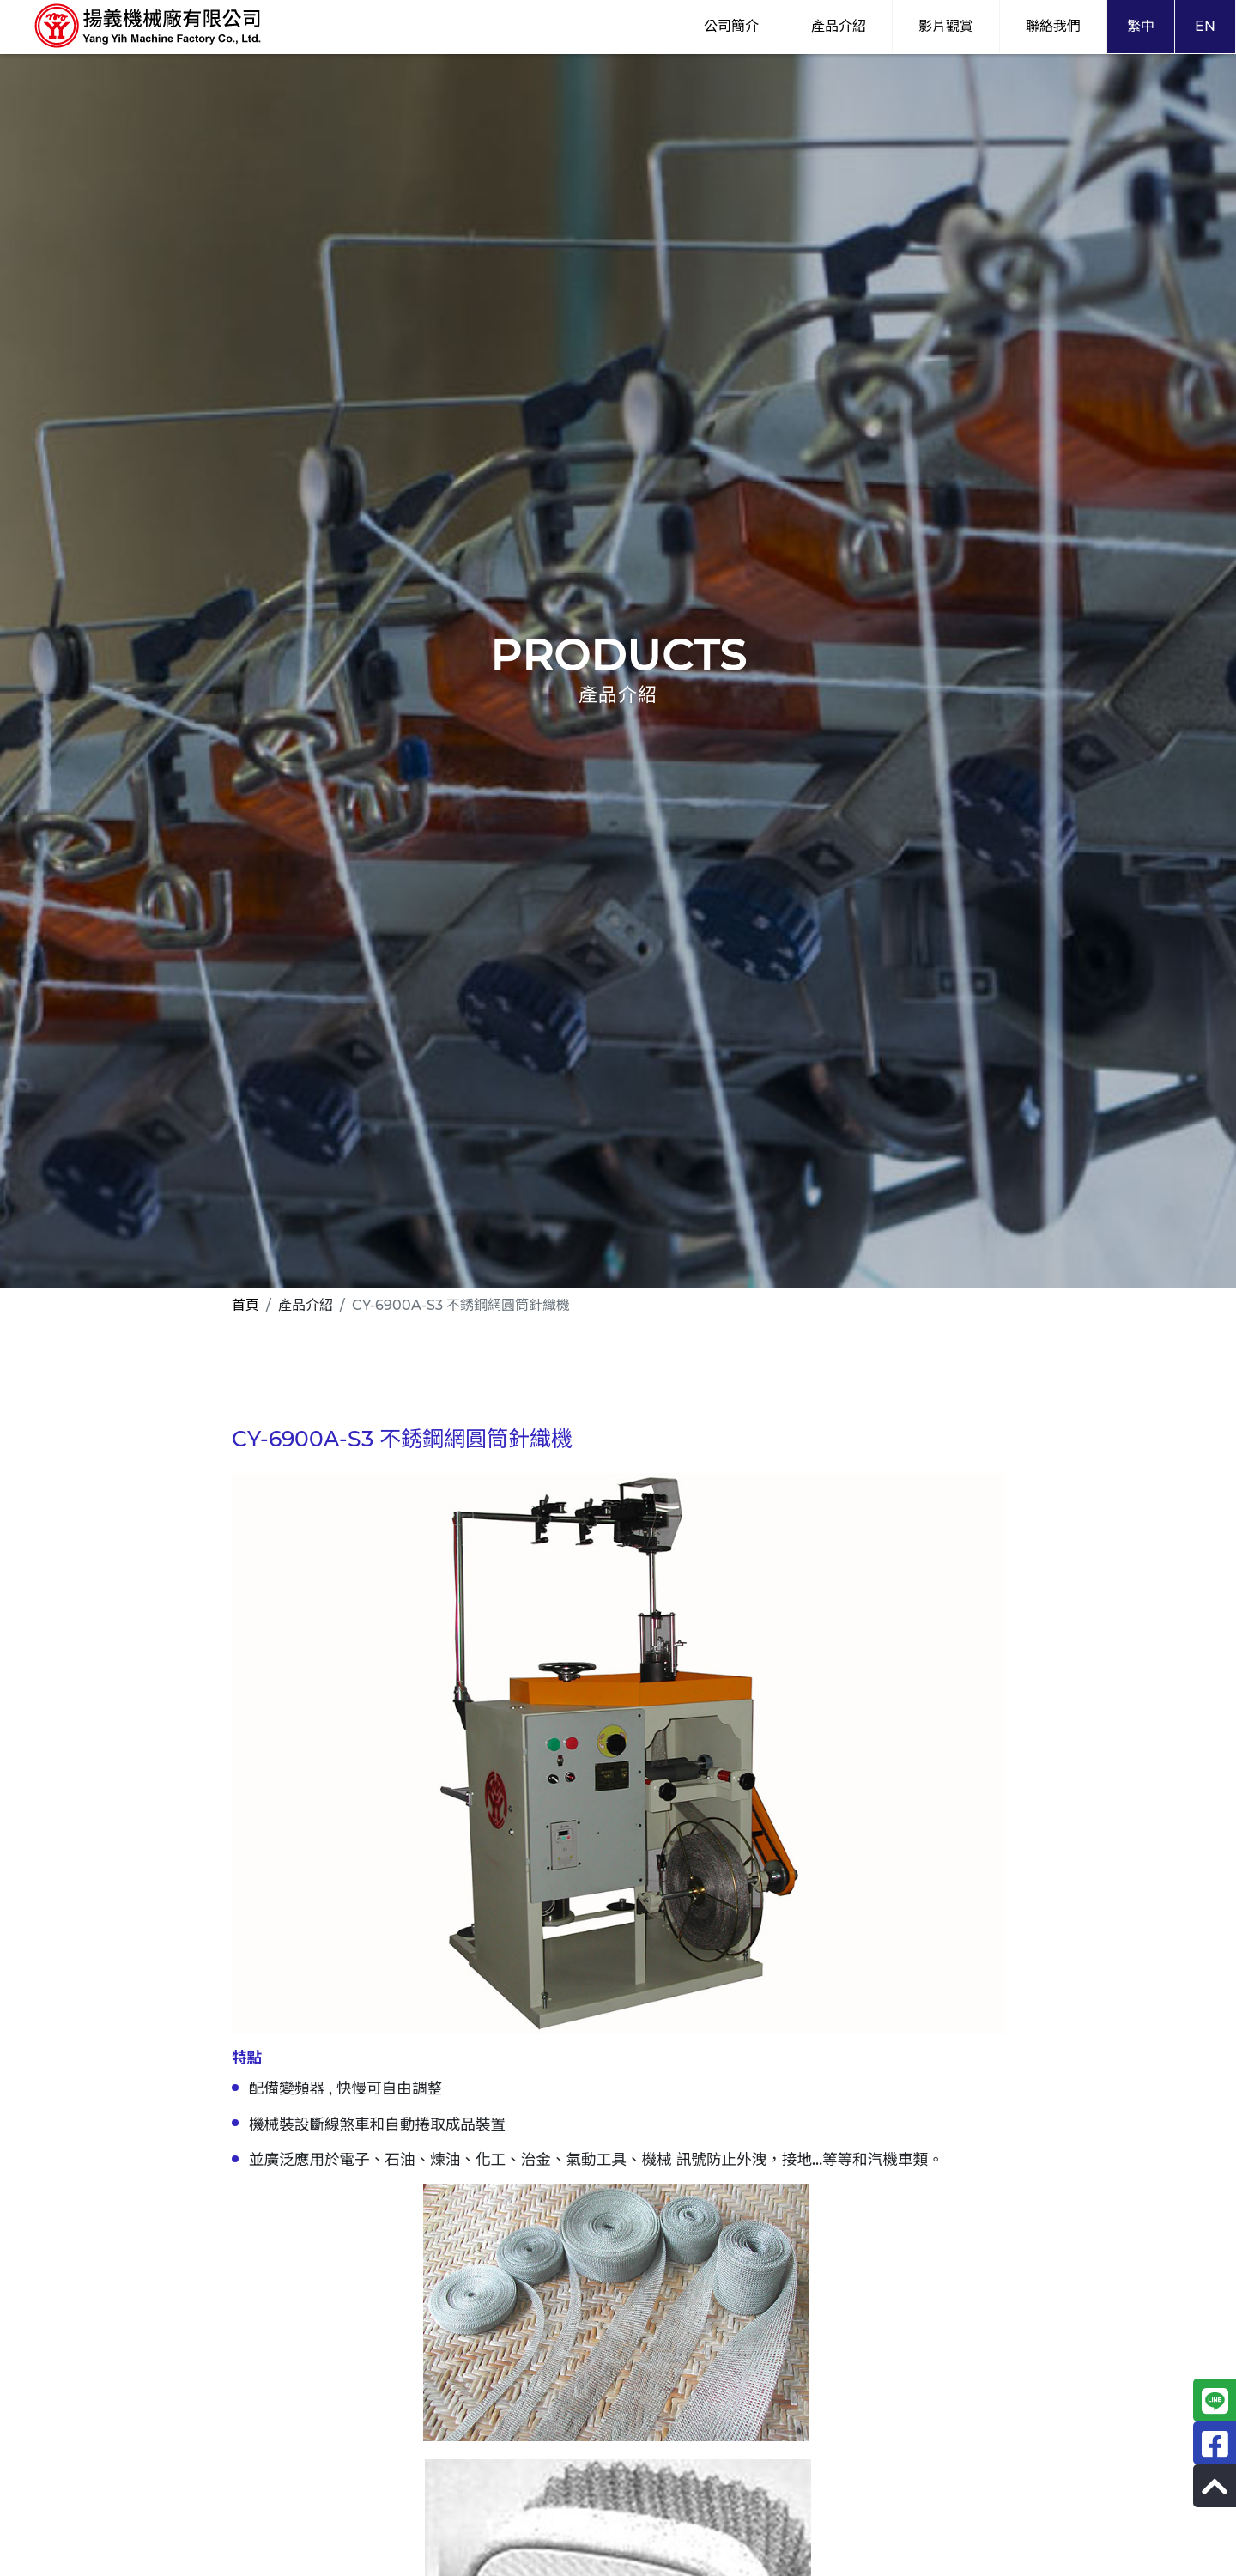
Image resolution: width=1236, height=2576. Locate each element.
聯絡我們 (1053, 26)
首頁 (245, 1305)
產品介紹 (838, 26)
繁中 (1140, 26)
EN (1205, 26)
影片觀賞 (945, 26)
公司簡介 (731, 26)
